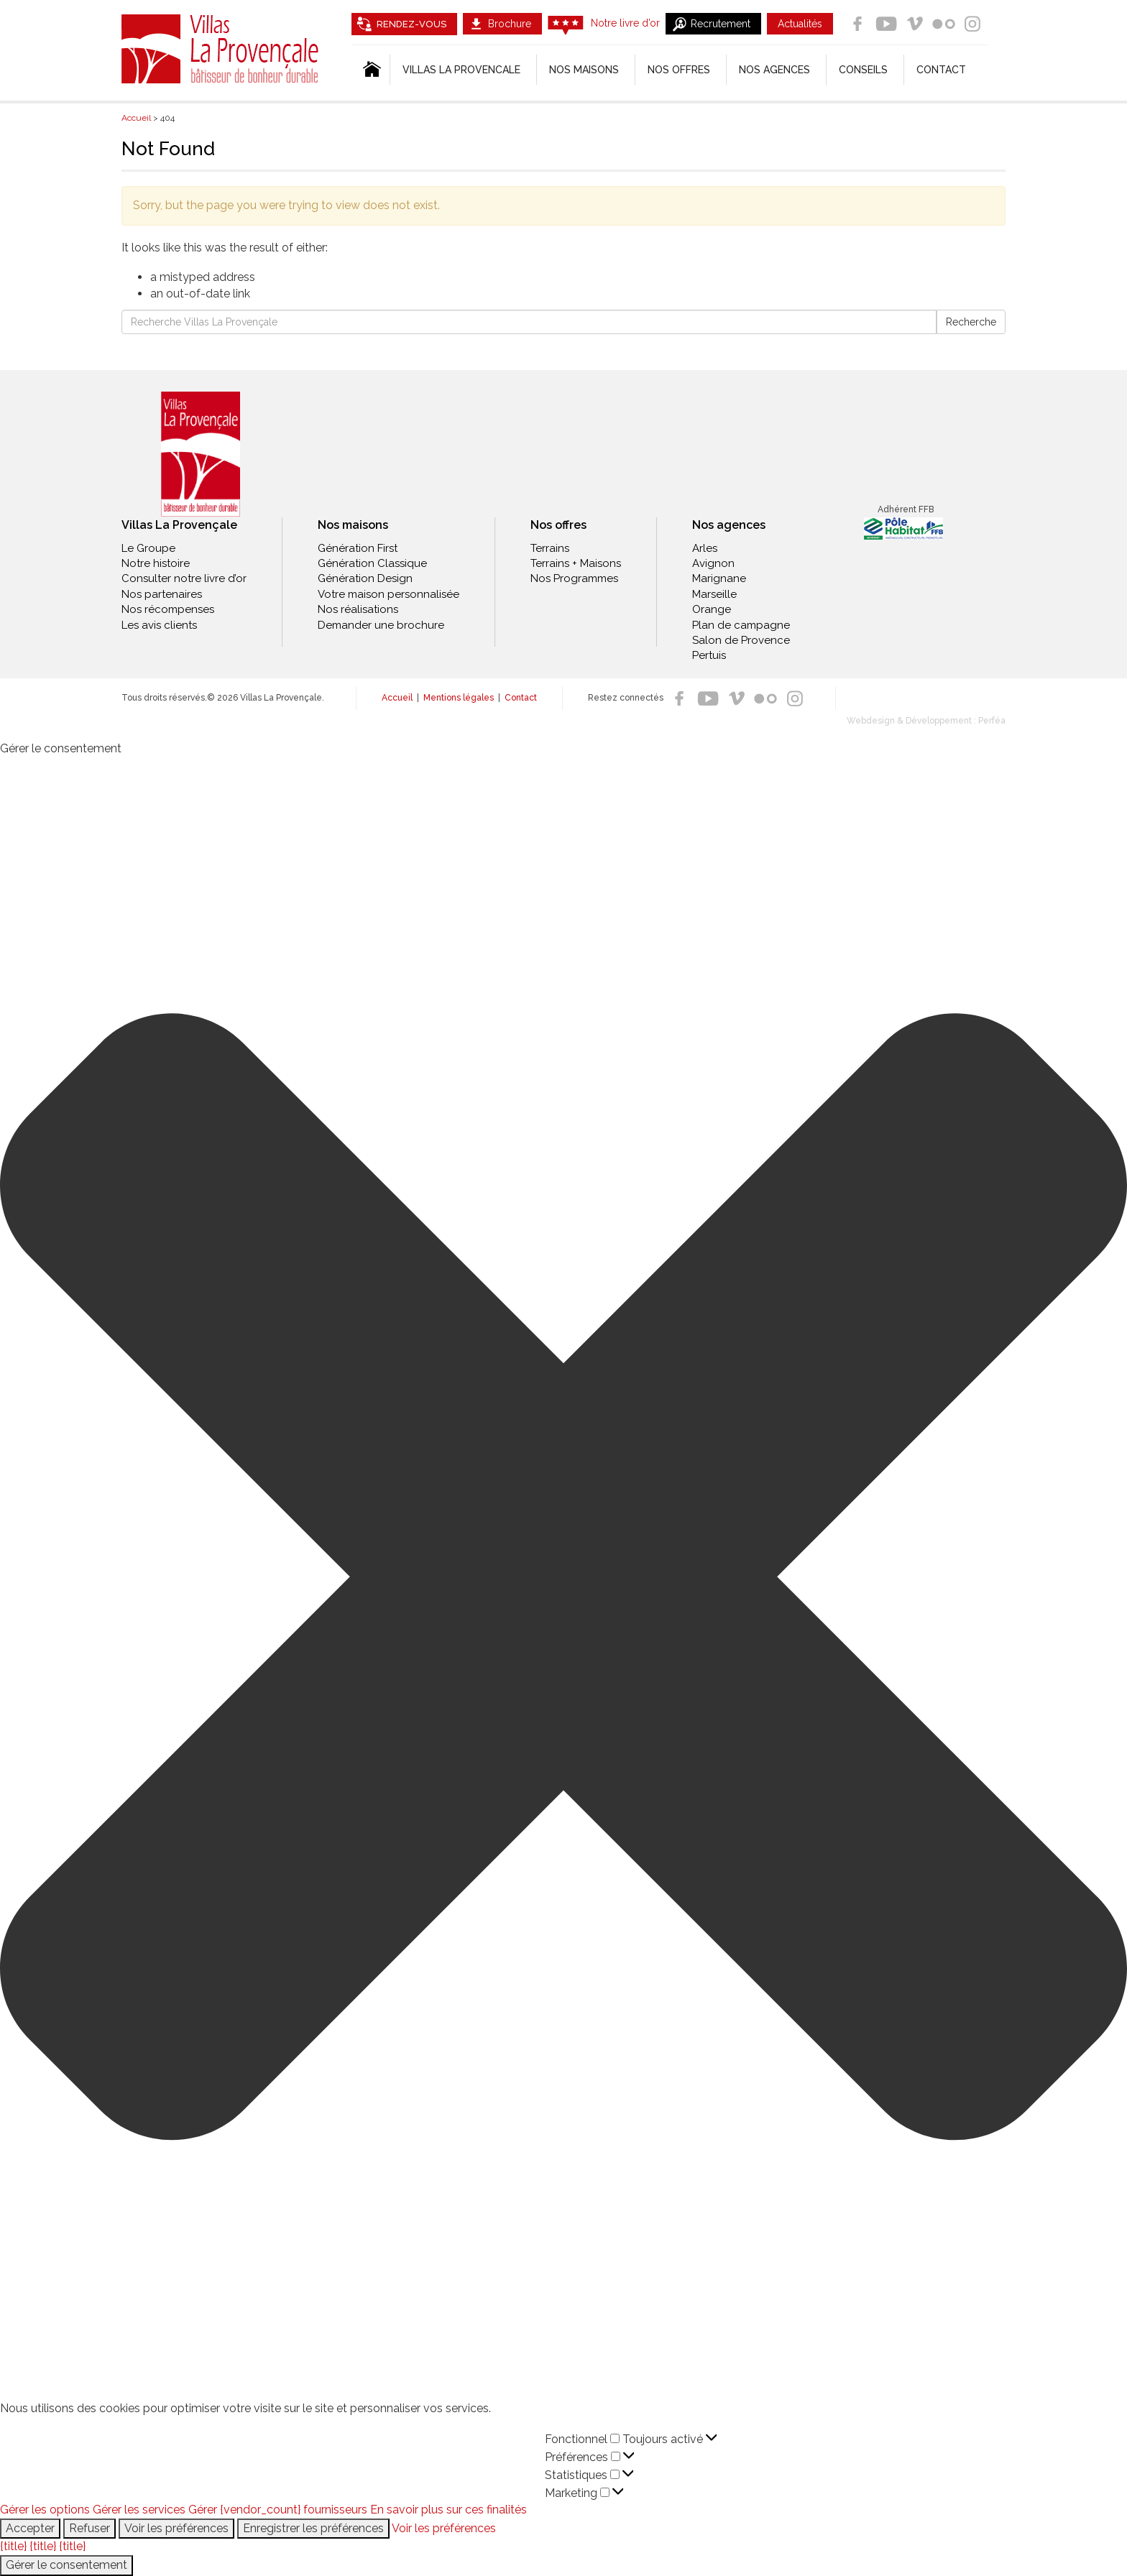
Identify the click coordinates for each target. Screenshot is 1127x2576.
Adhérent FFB (906, 509)
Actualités (800, 23)
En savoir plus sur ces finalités (448, 2509)
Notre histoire (155, 563)
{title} (13, 2546)
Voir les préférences (176, 2528)
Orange (711, 609)
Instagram (972, 23)
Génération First (357, 548)
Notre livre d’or (625, 23)
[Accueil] (370, 70)
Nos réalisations (358, 609)
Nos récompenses (167, 609)
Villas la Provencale (461, 69)
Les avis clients (159, 625)
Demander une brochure (381, 625)
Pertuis (709, 655)
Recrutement (720, 23)
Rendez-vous (411, 24)
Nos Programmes (574, 578)
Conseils (863, 69)
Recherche (971, 322)
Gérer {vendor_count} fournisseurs (277, 2509)
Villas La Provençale (222, 48)
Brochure (509, 23)
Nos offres (679, 69)
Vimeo (915, 23)
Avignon (713, 563)
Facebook (857, 23)
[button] (563, 1579)
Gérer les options (45, 2509)
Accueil (397, 698)
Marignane (719, 578)
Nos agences (774, 69)
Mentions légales (458, 698)
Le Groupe (148, 548)
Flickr (943, 23)
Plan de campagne (741, 625)
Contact (941, 69)
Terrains (549, 548)
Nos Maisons (584, 69)
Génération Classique (372, 563)
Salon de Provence (741, 640)
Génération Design (365, 578)
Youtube (886, 23)
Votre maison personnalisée (388, 594)
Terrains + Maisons (575, 563)
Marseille (714, 594)
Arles (704, 548)
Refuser (89, 2528)
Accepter (30, 2528)
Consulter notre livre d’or (184, 578)
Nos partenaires (161, 594)
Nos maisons (353, 525)
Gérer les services (139, 2509)
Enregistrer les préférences (313, 2528)
